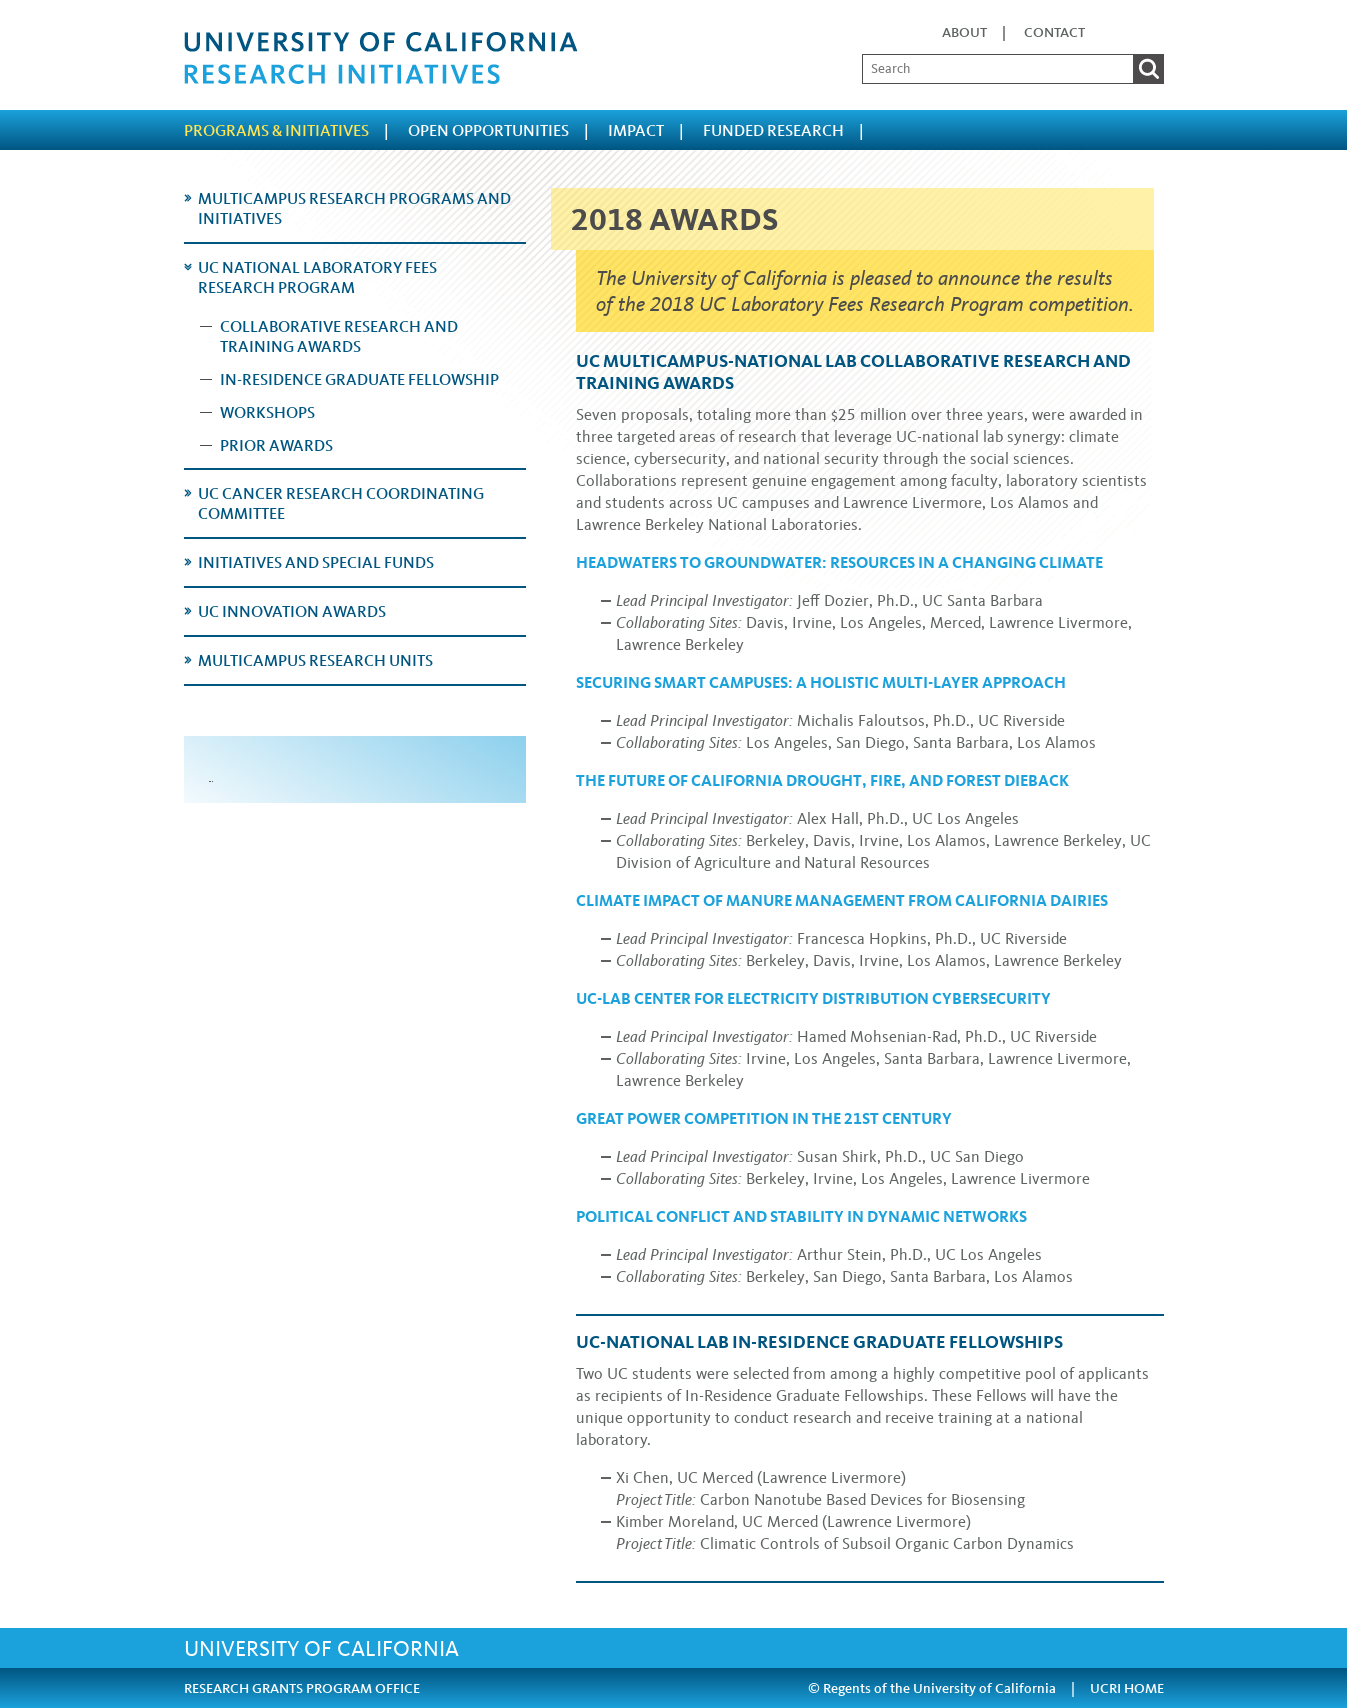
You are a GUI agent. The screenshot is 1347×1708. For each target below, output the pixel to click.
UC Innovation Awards (292, 611)
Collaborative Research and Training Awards (339, 336)
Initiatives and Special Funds (316, 562)
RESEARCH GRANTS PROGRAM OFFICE (302, 1688)
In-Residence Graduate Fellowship (359, 379)
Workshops (267, 412)
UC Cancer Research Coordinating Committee (341, 503)
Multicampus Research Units (315, 660)
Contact (1054, 32)
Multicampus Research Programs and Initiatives (354, 208)
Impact (636, 130)
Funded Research (773, 130)
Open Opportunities (488, 130)
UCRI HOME (1127, 1688)
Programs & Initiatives (276, 130)
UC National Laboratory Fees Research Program (317, 277)
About (964, 32)
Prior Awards (276, 445)
